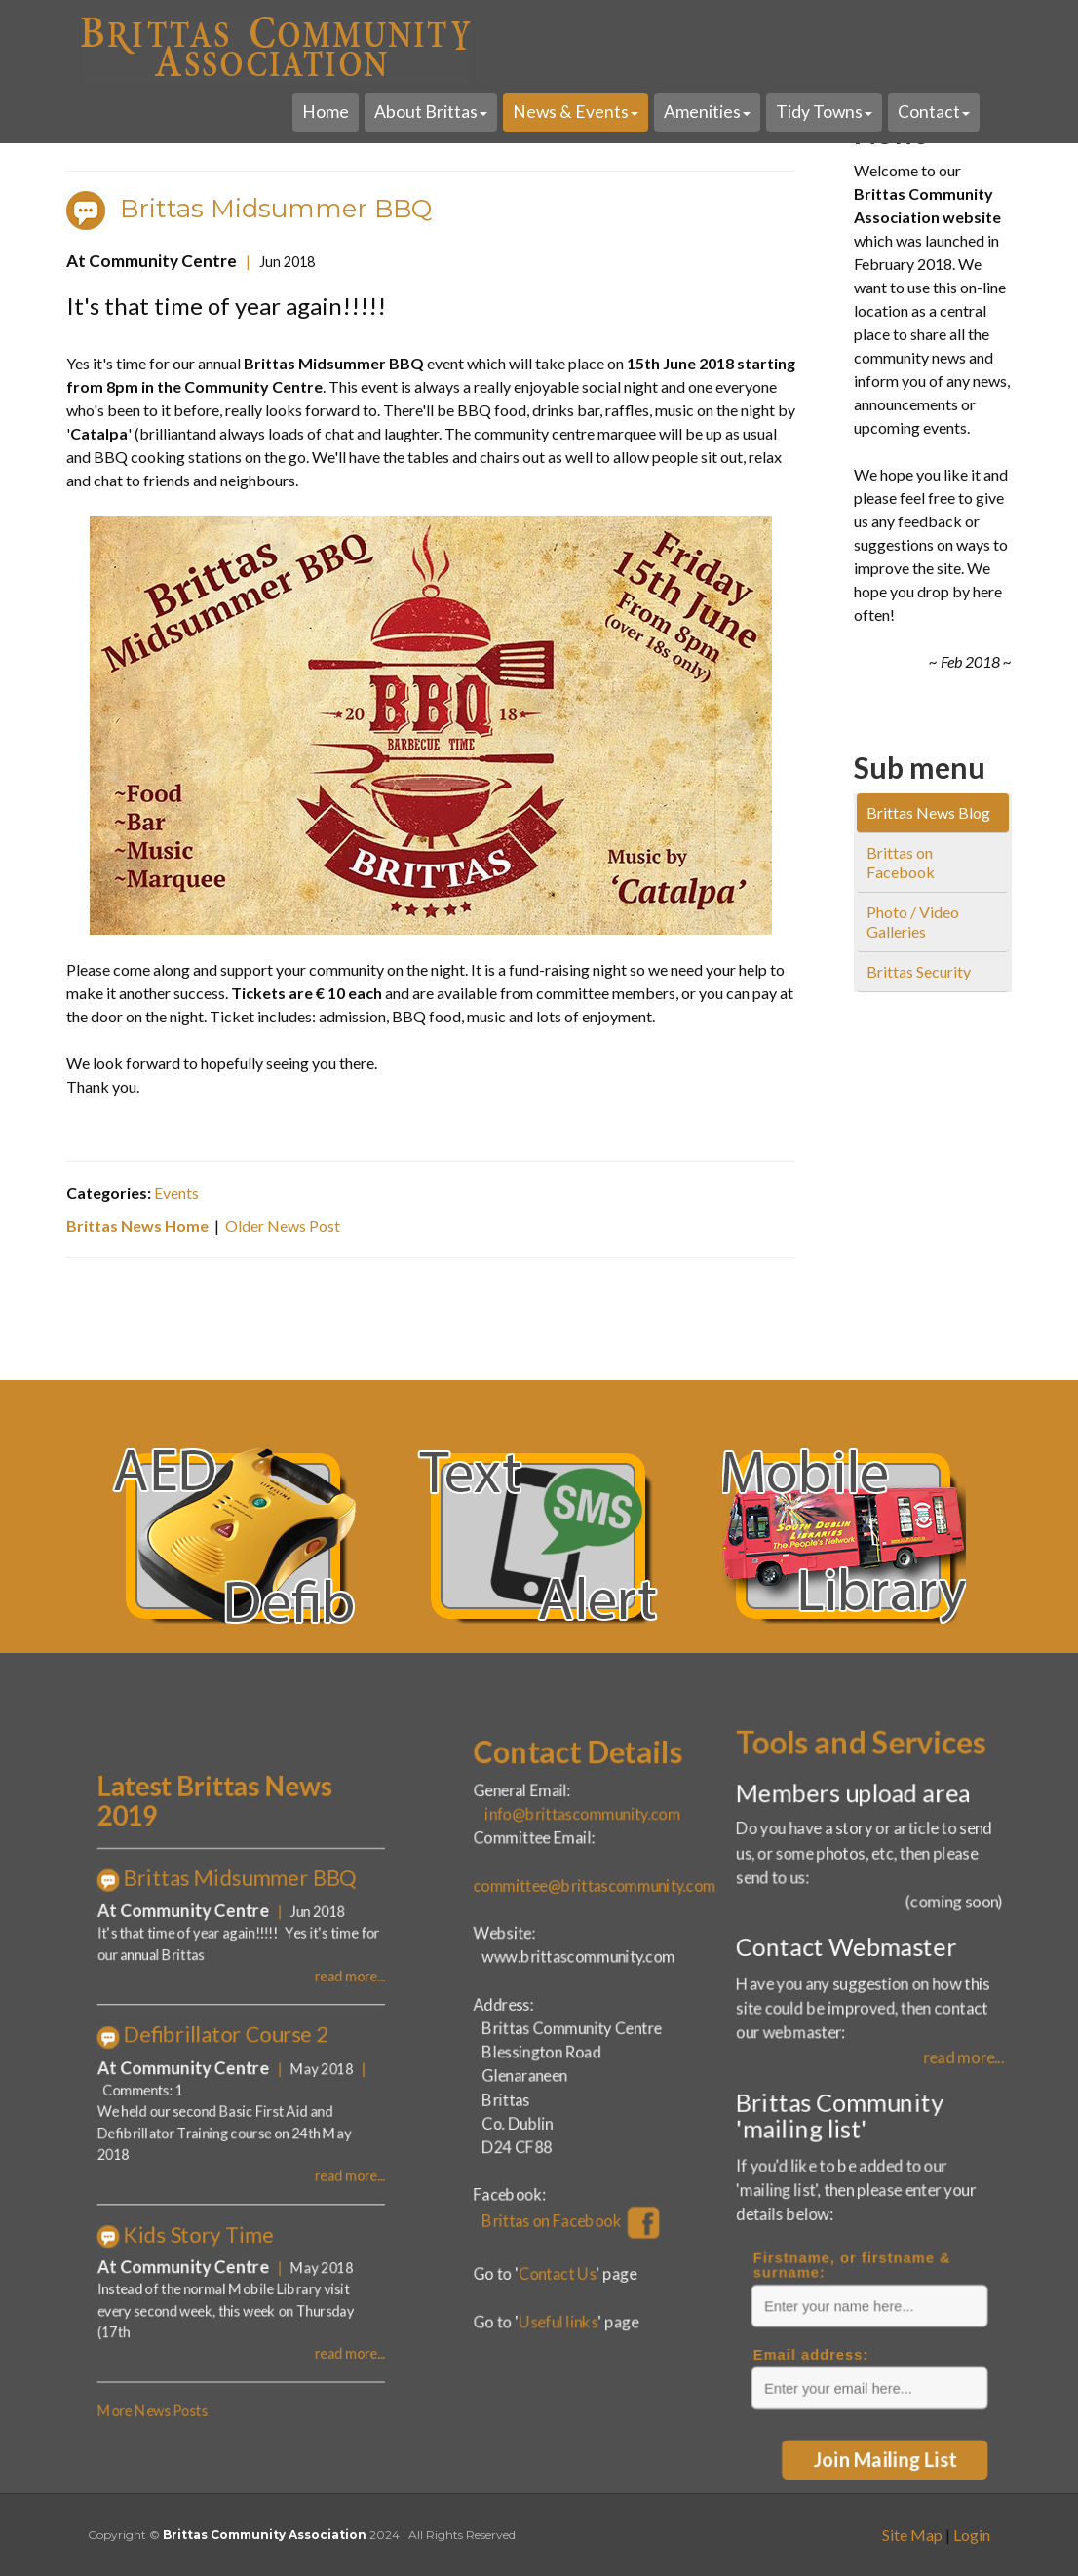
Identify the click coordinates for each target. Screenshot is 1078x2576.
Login (971, 2534)
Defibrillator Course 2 (246, 2063)
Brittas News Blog (928, 812)
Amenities (707, 111)
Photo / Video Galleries (912, 922)
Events (181, 1183)
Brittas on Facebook (900, 862)
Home (325, 111)
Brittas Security (918, 971)
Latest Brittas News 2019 (241, 1957)
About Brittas (430, 111)
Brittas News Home (143, 1217)
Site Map (912, 2534)
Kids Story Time (234, 2154)
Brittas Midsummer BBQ (279, 216)
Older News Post (285, 1217)
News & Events (575, 111)
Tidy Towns (824, 111)
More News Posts (213, 2235)
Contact (934, 111)
